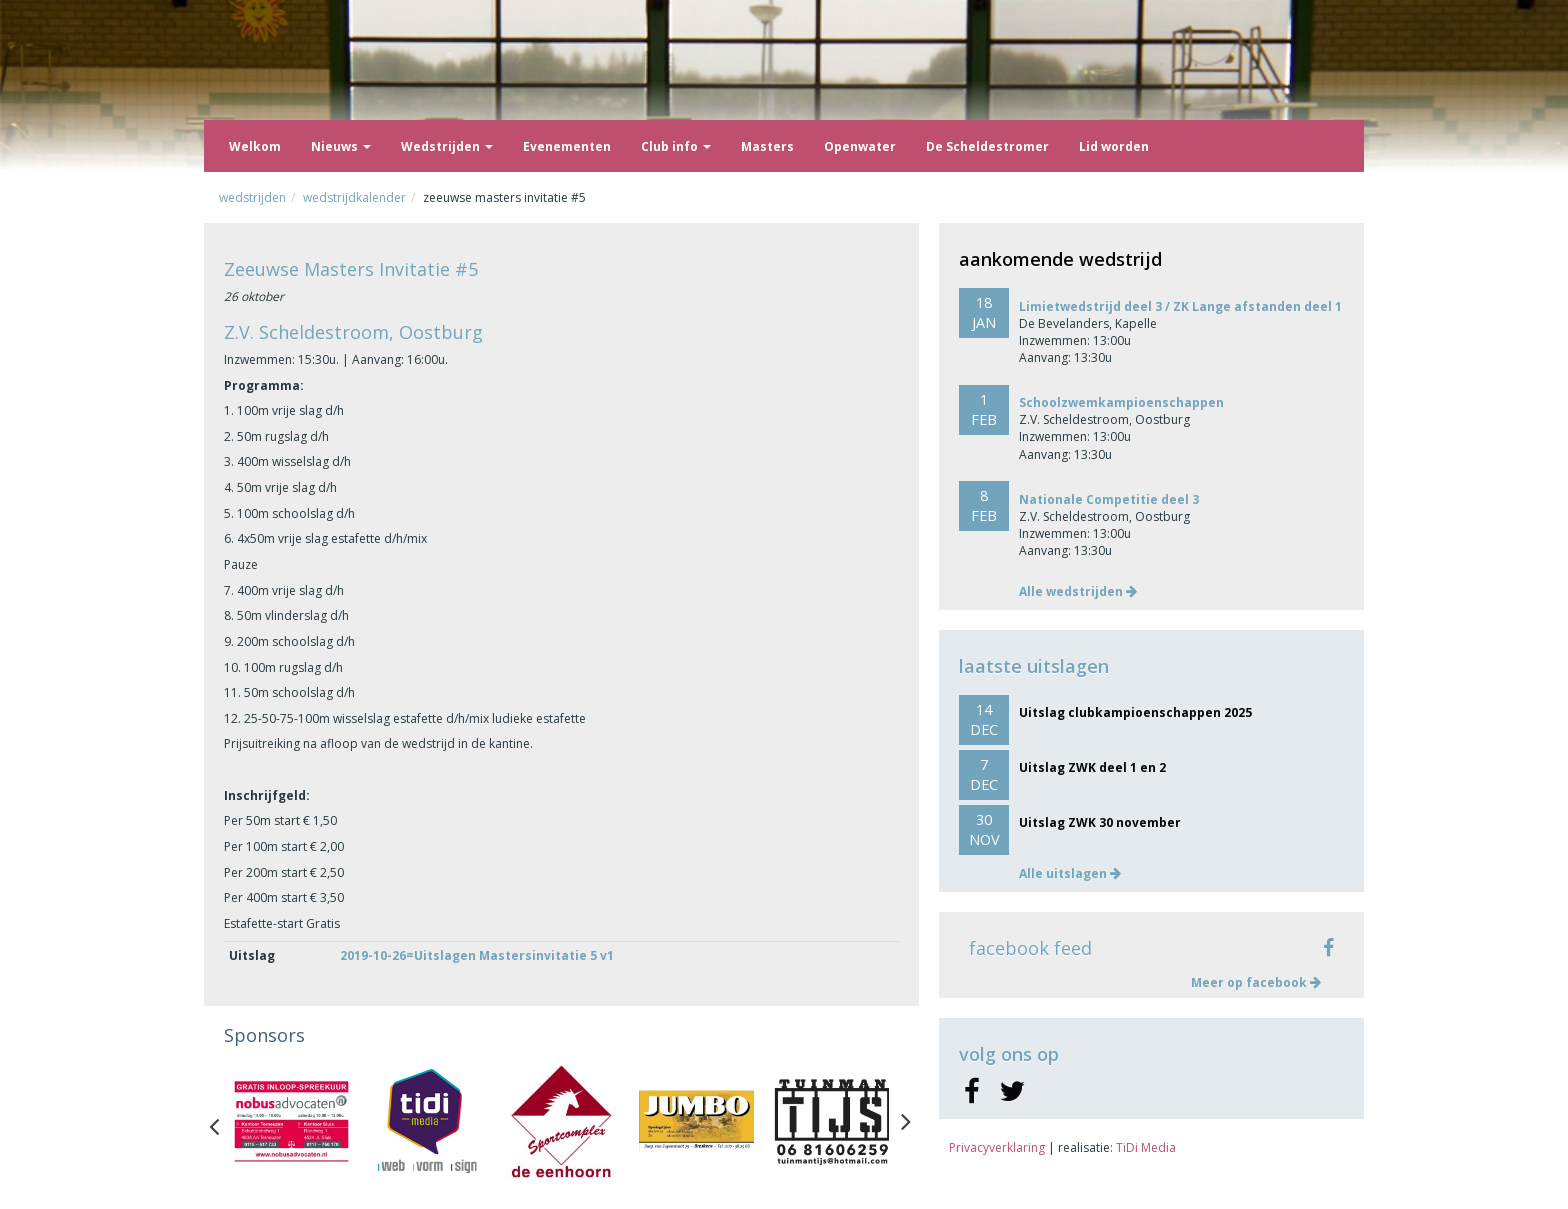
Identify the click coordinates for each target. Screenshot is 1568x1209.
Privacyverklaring (997, 1147)
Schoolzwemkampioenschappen (1121, 402)
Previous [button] (224, 1122)
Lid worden (1114, 146)
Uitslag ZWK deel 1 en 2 (1092, 767)
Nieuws (341, 146)
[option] (291, 1121)
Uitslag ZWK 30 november (1100, 822)
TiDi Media (1146, 1147)
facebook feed (1030, 948)
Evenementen (567, 146)
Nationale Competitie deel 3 (1109, 499)
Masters (767, 146)
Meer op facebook (1256, 982)
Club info (676, 146)
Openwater (860, 146)
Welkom (255, 146)
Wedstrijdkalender (354, 197)
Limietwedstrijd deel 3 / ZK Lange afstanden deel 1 (1180, 306)
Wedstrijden (447, 146)
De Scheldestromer (987, 146)
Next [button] (906, 1122)
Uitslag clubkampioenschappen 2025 (1135, 712)
